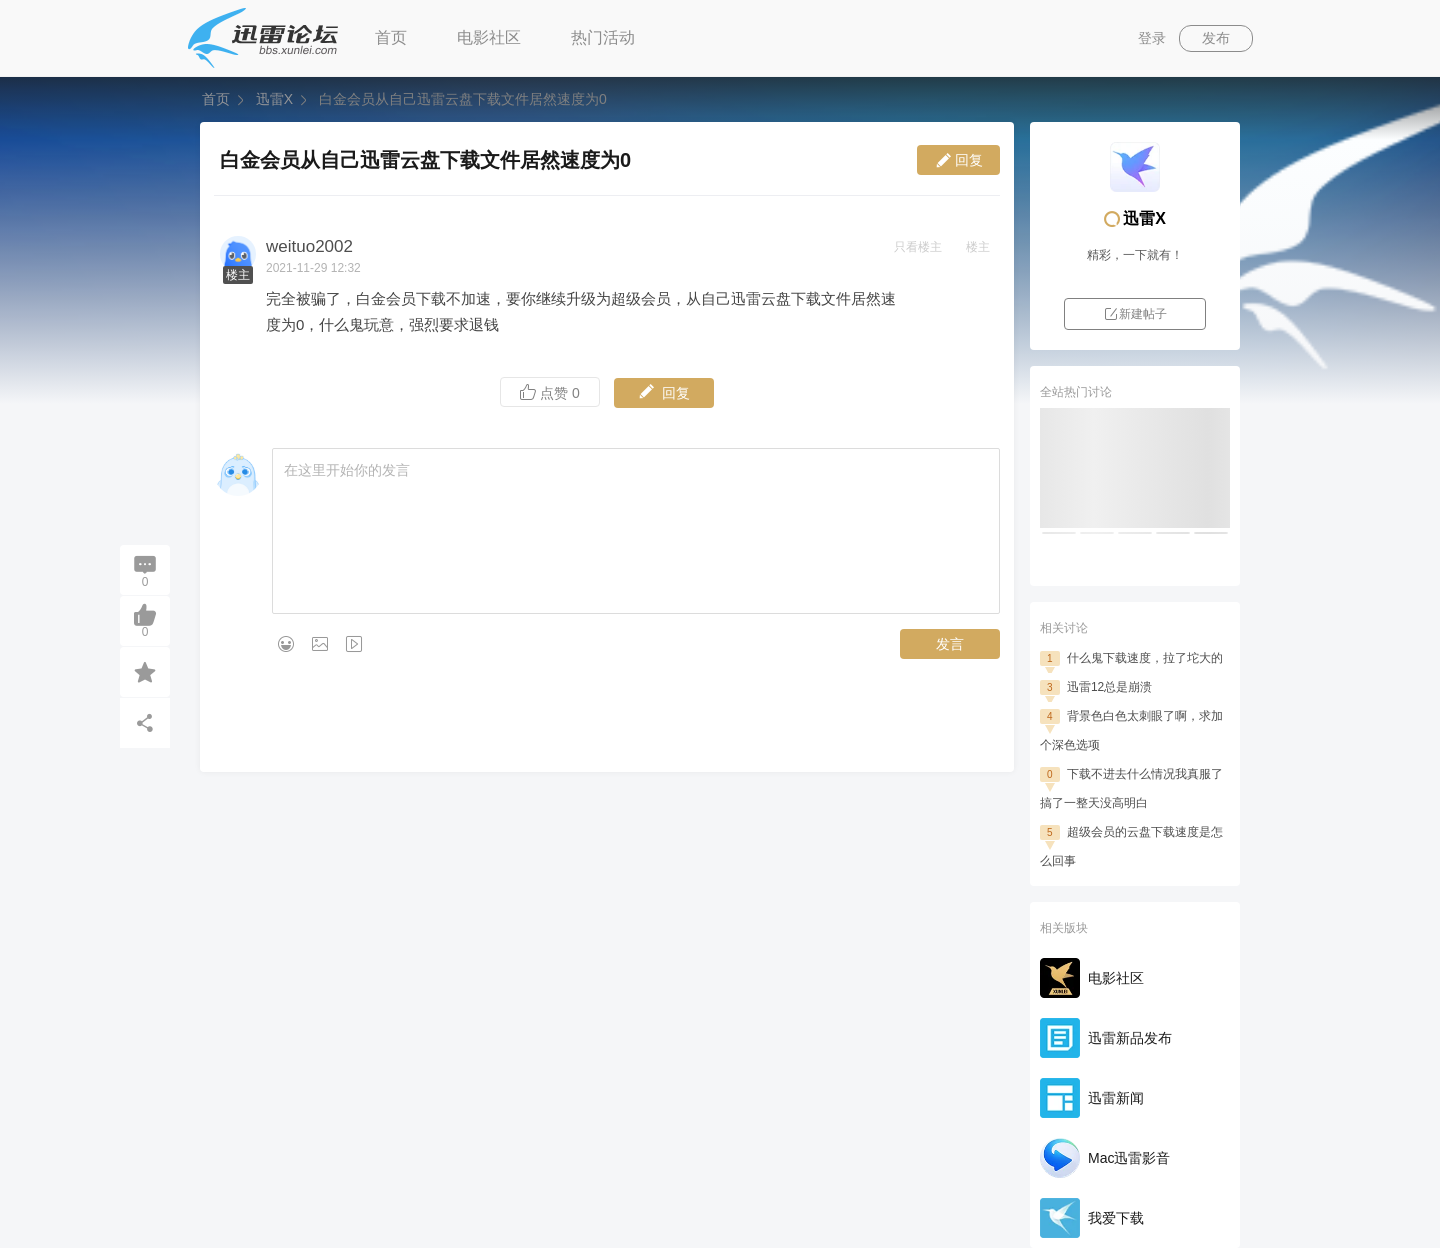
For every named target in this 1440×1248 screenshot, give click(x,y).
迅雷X (274, 99)
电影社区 (489, 37)
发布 (1216, 38)
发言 (950, 644)
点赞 (550, 392)
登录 (1152, 38)
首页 (391, 37)
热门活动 (603, 37)
